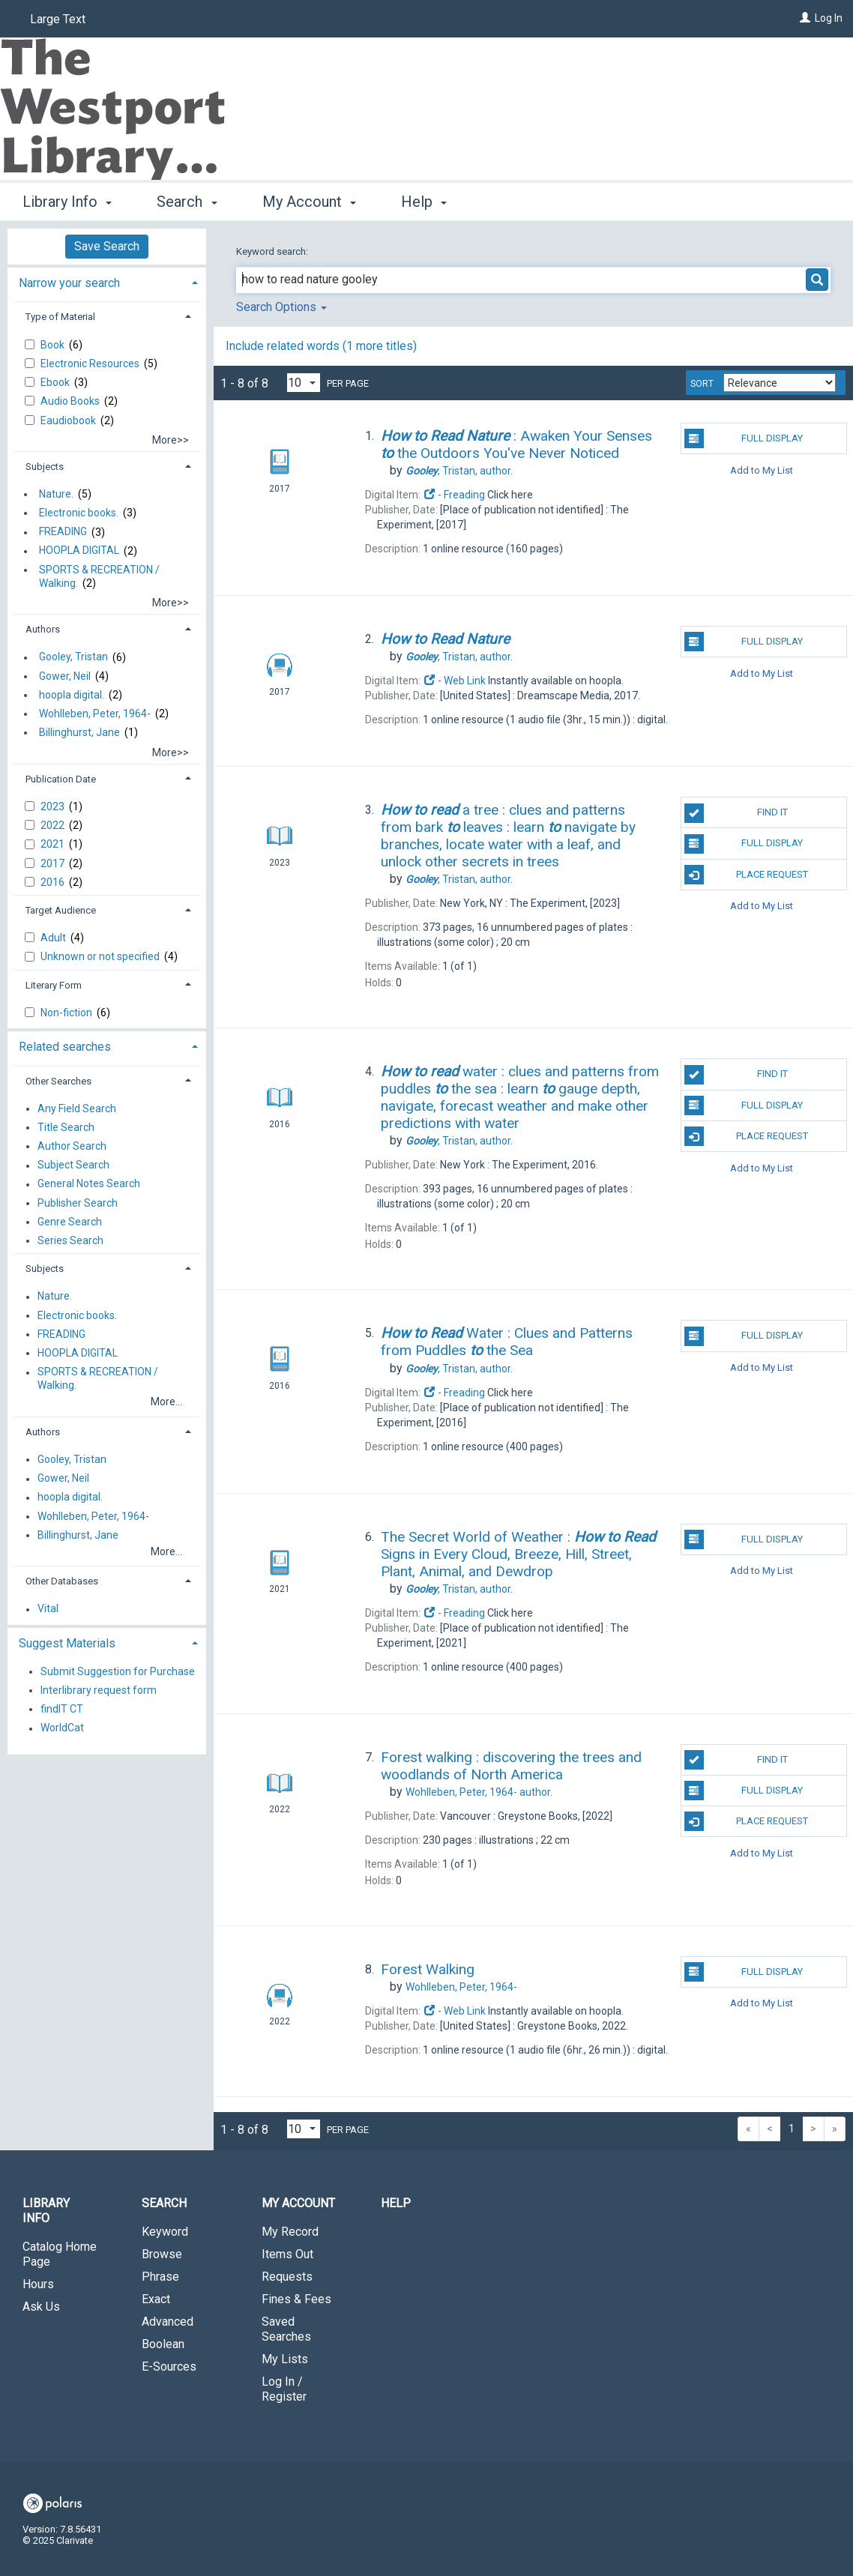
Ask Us (41, 2306)
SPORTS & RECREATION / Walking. (99, 576)
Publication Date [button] (60, 779)
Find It (736, 813)
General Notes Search (88, 1184)
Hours (38, 2284)
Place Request (746, 874)
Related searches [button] (65, 1047)
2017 (53, 863)
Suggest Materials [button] (67, 1643)
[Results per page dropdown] (303, 382)
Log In (829, 18)
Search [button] (187, 202)
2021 (53, 844)
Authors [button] (42, 629)
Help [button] (424, 202)
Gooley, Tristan (73, 657)
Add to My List (761, 469)
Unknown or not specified (101, 956)
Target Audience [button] (60, 910)
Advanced (167, 2321)
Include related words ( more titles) (321, 346)
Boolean (163, 2344)
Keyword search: (273, 251)
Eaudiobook (69, 420)
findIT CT (61, 1709)
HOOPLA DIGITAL (79, 551)
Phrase (160, 2276)
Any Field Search (76, 1108)
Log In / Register (284, 2389)
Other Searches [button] (58, 1081)
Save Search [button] (106, 246)
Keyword (165, 2231)
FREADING (63, 532)
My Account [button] (309, 202)
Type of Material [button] (60, 316)
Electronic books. (78, 513)
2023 (53, 806)
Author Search (71, 1146)
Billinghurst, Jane (79, 732)
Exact (156, 2299)
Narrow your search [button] (69, 283)
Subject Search (73, 1165)
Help (396, 2203)
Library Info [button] (67, 202)
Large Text (57, 19)
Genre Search (69, 1222)
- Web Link (454, 681)
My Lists (285, 2359)
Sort (702, 383)
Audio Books (71, 401)
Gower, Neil (65, 676)
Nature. (56, 494)
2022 (53, 825)
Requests (287, 2276)
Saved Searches (286, 2329)
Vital (47, 1609)
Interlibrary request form (98, 1690)
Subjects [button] (44, 466)
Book (53, 345)
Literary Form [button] (53, 985)
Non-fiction (67, 1013)
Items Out (287, 2254)
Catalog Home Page (59, 2254)
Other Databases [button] (61, 1581)
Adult (54, 938)
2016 (53, 882)
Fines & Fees (296, 2299)
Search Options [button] (281, 307)
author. (459, 471)
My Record (290, 2231)
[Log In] (805, 18)
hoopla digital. (71, 695)
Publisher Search (77, 1203)
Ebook (56, 382)
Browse (162, 2254)
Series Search (70, 1240)
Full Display (744, 438)
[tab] (106, 281)
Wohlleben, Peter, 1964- (95, 714)
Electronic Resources (91, 363)
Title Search (65, 1127)
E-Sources (169, 2366)
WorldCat (62, 1728)
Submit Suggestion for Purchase (117, 1671)
